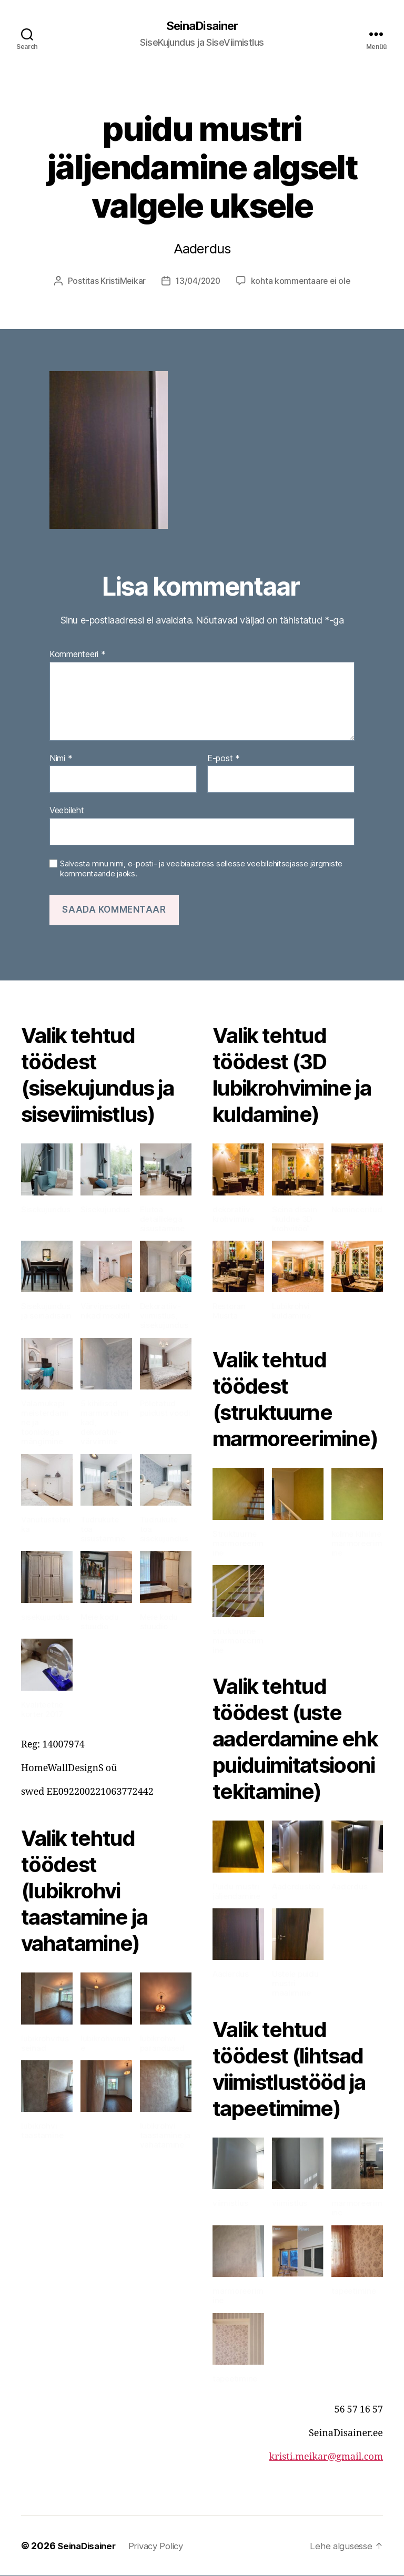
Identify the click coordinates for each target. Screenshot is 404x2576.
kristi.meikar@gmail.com (326, 2457)
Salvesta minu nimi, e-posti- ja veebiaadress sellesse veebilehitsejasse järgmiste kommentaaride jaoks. (201, 870)
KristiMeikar (121, 282)
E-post (223, 759)
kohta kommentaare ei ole (302, 282)
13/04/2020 (197, 282)
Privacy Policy (164, 2546)
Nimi (60, 759)
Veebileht (66, 811)
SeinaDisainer (202, 26)
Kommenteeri (77, 655)
